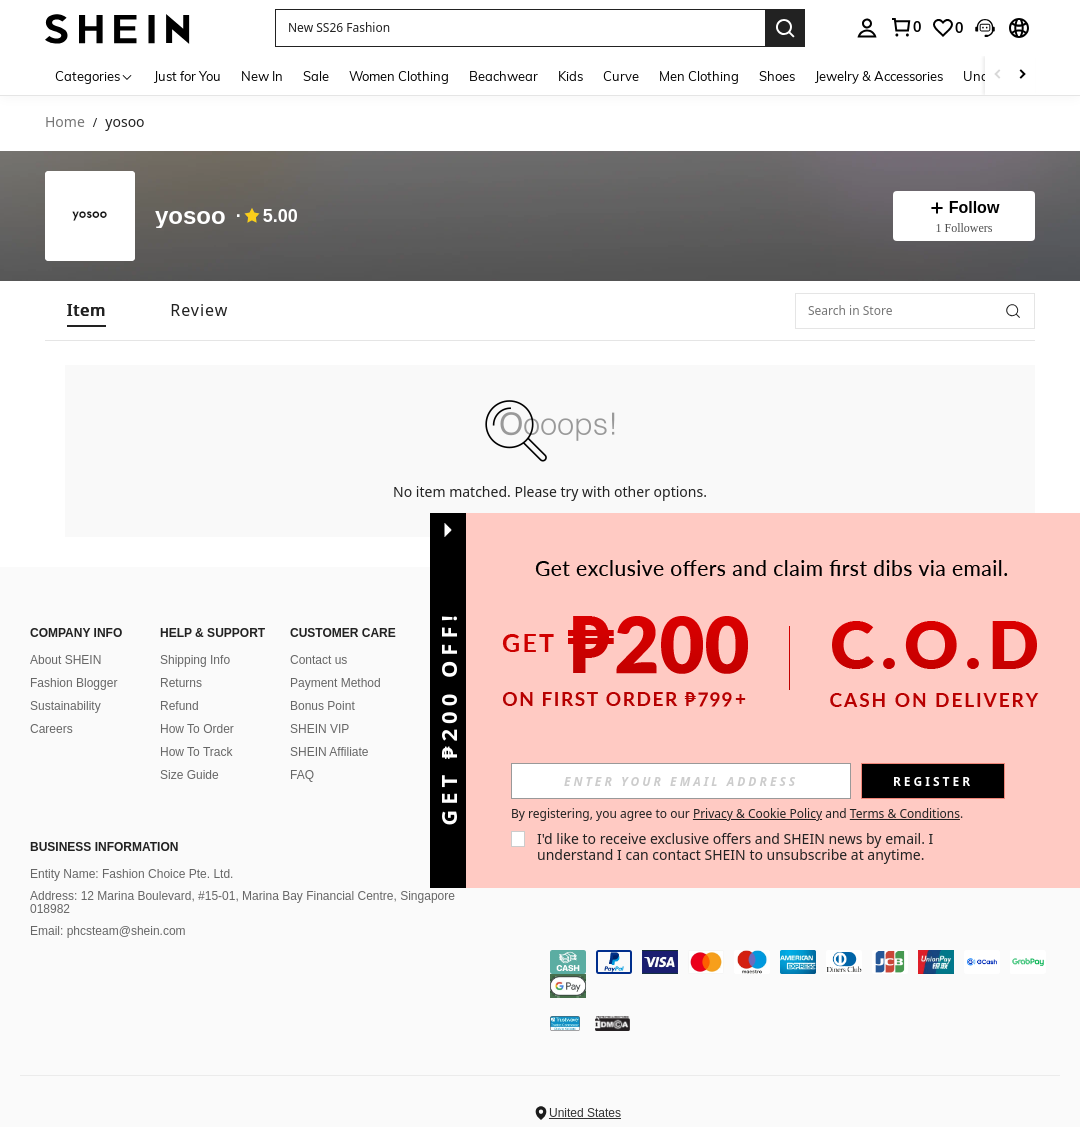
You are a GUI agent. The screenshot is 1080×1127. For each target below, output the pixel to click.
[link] (905, 27)
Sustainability (65, 706)
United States (585, 1113)
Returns (181, 683)
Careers (51, 729)
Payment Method (335, 683)
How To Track (196, 752)
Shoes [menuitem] (777, 76)
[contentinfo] (810, 974)
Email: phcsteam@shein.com (108, 931)
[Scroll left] (998, 75)
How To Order (197, 729)
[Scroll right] (1022, 75)
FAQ (302, 775)
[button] (520, 28)
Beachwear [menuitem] (503, 76)
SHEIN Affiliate (329, 752)
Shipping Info (195, 660)
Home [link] (65, 122)
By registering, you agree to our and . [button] (737, 814)
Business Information (104, 847)
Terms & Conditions (905, 813)
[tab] (86, 310)
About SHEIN (65, 660)
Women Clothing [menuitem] (399, 76)
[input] (681, 781)
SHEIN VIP (319, 729)
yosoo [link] (124, 122)
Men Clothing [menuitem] (699, 76)
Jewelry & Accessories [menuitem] (879, 76)
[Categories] (94, 75)
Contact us (318, 660)
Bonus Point (322, 706)
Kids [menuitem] (570, 76)
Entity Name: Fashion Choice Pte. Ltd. (131, 874)
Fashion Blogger (73, 683)
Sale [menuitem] (316, 76)
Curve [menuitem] (621, 76)
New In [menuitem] (262, 76)
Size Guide (189, 775)
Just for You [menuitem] (187, 76)
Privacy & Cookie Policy (757, 813)
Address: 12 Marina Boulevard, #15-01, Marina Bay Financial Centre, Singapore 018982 (242, 903)
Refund (179, 706)
